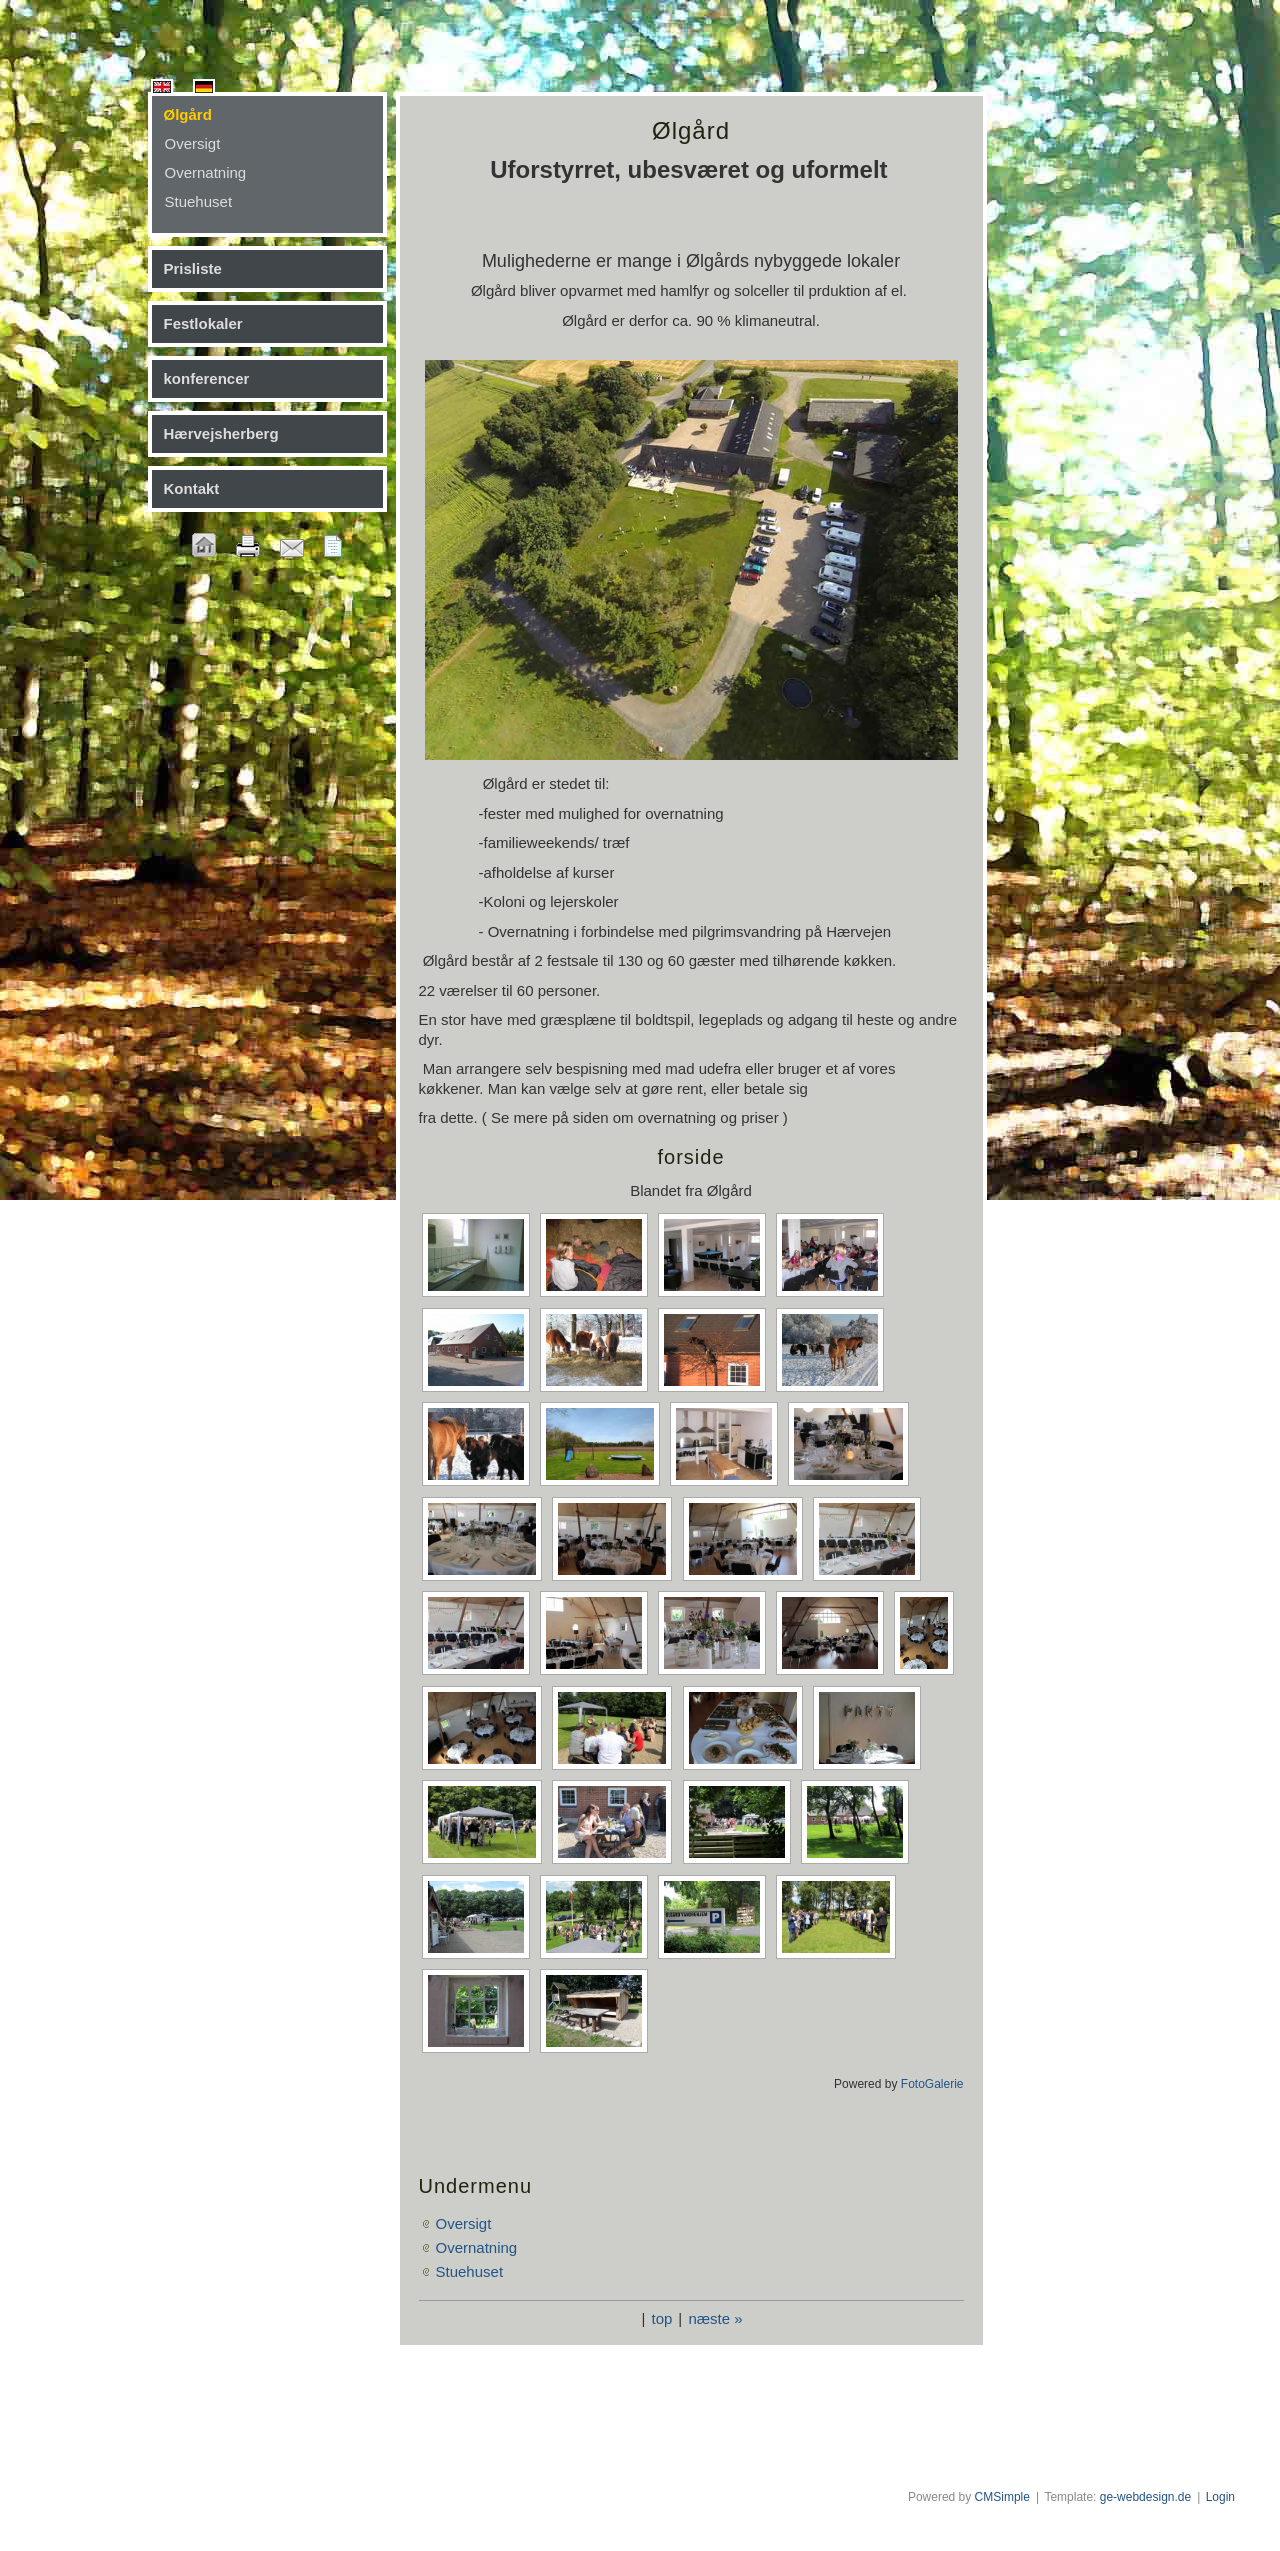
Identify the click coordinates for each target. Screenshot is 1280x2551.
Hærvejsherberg (221, 433)
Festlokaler (203, 323)
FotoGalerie (932, 2084)
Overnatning (206, 172)
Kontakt (192, 488)
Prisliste (193, 268)
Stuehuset (199, 201)
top (661, 2318)
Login (1220, 2497)
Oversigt (193, 143)
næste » (715, 2318)
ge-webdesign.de (1145, 2497)
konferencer (207, 378)
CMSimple (1002, 2497)
